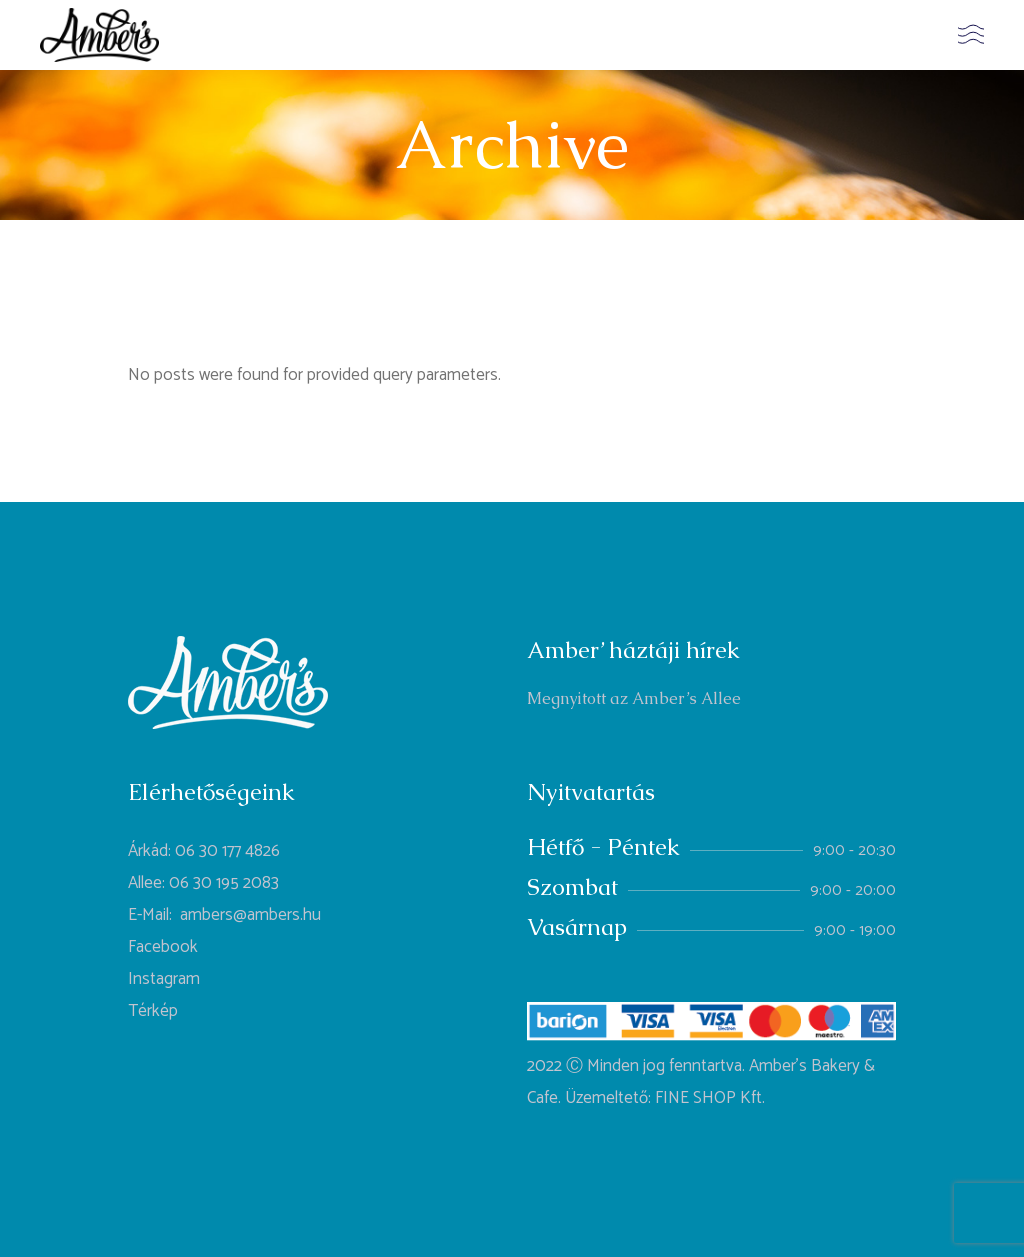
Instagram (164, 979)
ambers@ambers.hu (250, 915)
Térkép (153, 1011)
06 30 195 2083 (224, 883)
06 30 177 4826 (227, 851)
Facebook (163, 947)
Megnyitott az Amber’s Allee (634, 698)
